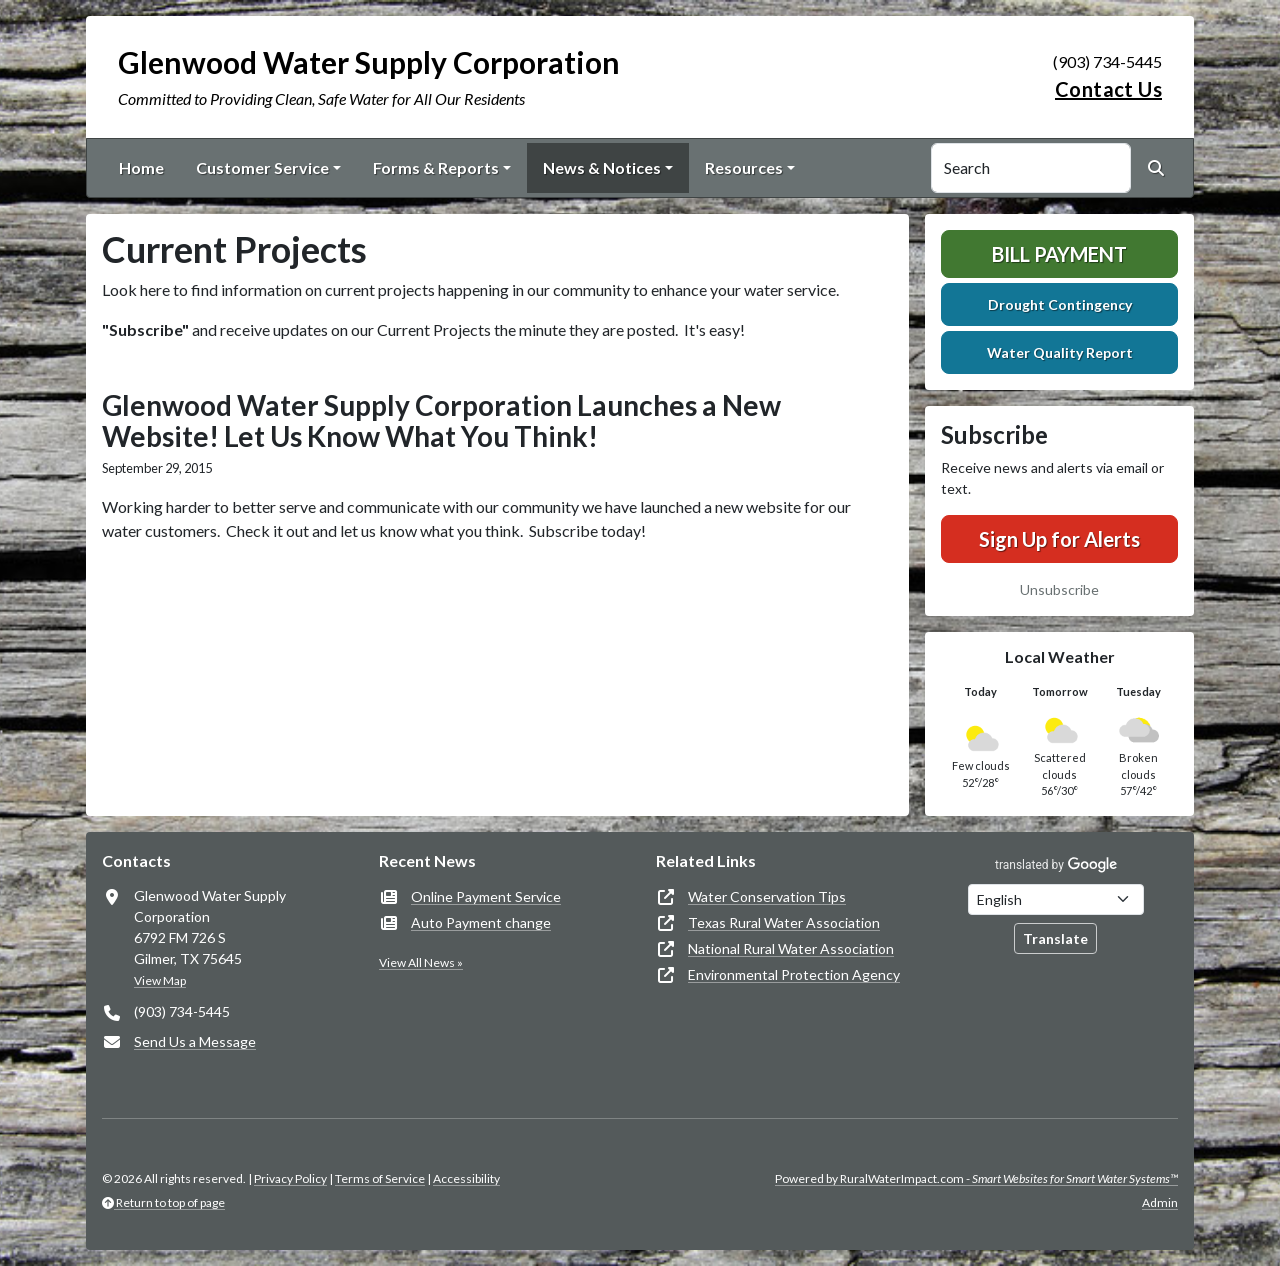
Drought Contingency (1060, 304)
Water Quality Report (1060, 352)
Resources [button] (744, 167)
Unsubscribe (1059, 589)
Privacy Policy (290, 1178)
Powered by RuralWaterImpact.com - (976, 1178)
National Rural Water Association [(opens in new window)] (791, 948)
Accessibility (466, 1178)
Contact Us (1108, 89)
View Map (160, 980)
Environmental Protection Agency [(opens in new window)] (794, 974)
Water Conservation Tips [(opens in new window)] (767, 896)
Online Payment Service (486, 896)
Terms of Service (380, 1178)
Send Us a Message (195, 1041)
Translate (1055, 938)
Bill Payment (1059, 254)
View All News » (421, 962)
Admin (1160, 1202)
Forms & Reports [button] (436, 167)
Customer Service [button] (262, 167)
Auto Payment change (481, 922)
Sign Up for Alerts (1059, 539)
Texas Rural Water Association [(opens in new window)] (784, 922)
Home (141, 167)
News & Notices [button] (602, 167)
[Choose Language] (1056, 899)
